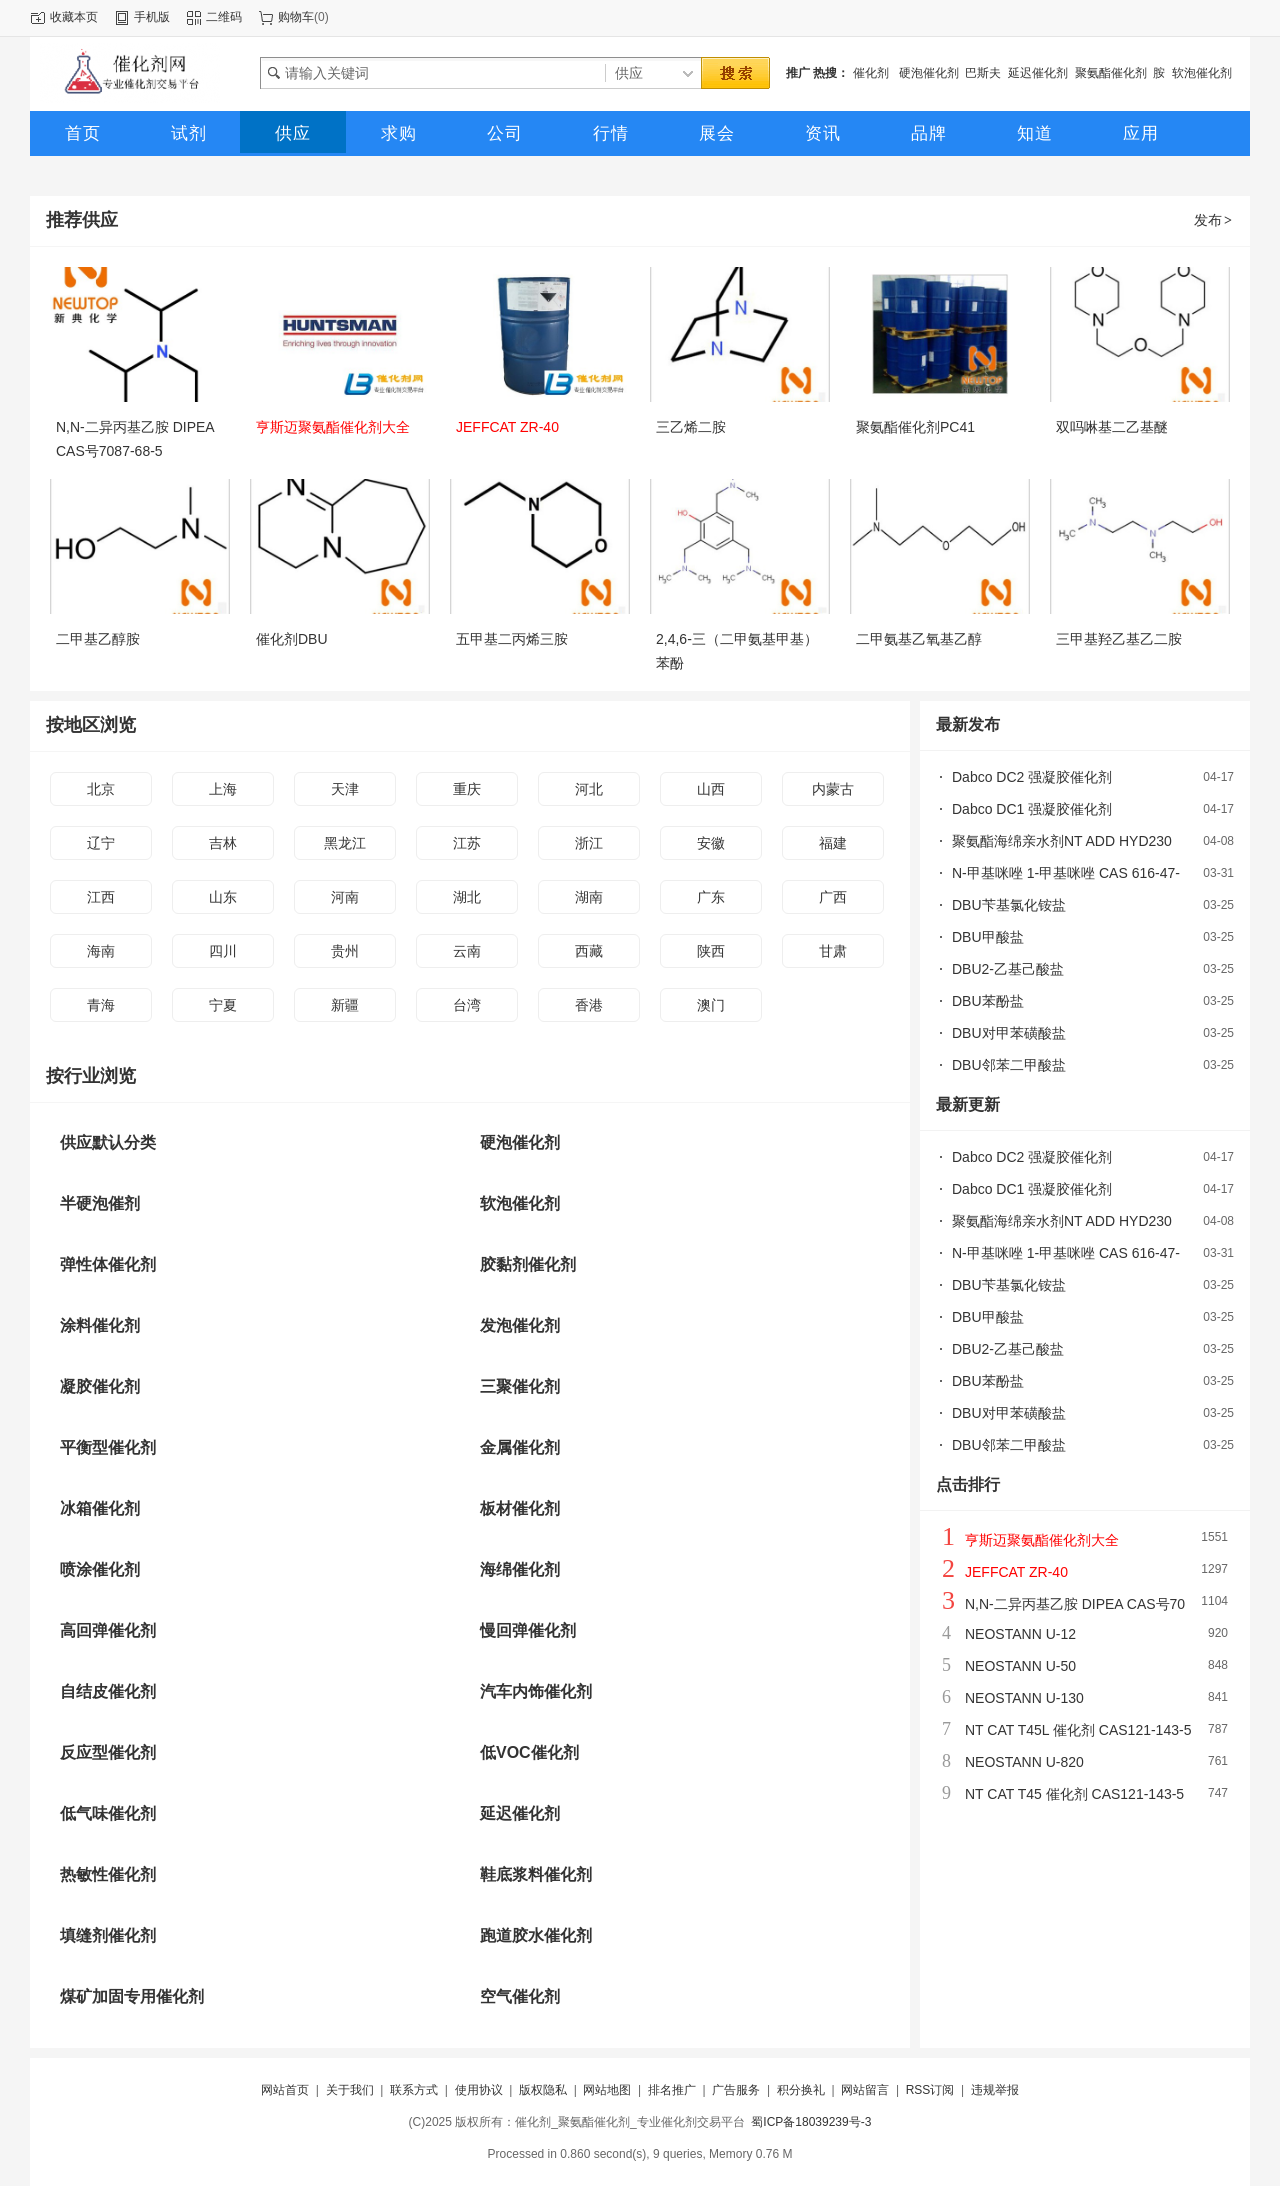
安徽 (711, 843)
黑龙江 (345, 843)
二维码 (224, 17)
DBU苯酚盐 (988, 1001)
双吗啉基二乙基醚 (1112, 427)
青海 (101, 1005)
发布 (1214, 220)
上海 (223, 789)
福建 (833, 843)
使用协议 (479, 2090)
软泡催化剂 (1202, 73)
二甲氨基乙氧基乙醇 (919, 639)
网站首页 (285, 2090)
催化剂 (872, 73)
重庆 (467, 789)
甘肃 (833, 951)
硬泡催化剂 (929, 73)
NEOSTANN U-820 (1024, 1762)
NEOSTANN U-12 (1020, 1634)
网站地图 (607, 2090)
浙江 (589, 843)
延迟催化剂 (1038, 73)
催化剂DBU (292, 639)
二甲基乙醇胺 (98, 639)
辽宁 (101, 843)
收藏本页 (74, 17)
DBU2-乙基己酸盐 (1008, 969)
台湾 (467, 1005)
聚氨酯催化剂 (1111, 73)
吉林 (223, 843)
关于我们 (350, 2090)
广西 (833, 897)
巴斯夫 (983, 73)
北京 (101, 789)
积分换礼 (801, 2090)
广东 (711, 897)
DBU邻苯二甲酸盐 (1009, 1065)
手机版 (152, 17)
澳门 (711, 1005)
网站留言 (865, 2090)
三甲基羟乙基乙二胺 (1119, 639)
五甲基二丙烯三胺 (512, 639)
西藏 (589, 951)
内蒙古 (833, 789)
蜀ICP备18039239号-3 (811, 2122)
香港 (589, 1005)
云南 (467, 951)
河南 (345, 897)
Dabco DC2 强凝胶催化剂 (1032, 777)
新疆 (345, 1005)
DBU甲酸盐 (988, 937)
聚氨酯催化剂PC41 (915, 427)
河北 (589, 789)
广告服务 (736, 2090)
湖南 (589, 897)
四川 (223, 951)
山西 (711, 789)
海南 (101, 951)
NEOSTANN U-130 (1024, 1698)
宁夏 (223, 1005)
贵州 (345, 951)
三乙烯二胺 (691, 427)
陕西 (711, 951)
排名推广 (672, 2090)
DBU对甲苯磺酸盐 (1009, 1033)
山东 (223, 897)
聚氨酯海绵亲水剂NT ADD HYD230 (1062, 841)
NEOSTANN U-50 (1020, 1666)
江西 (101, 897)
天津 (345, 789)
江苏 (467, 843)
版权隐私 (543, 2090)
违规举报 (995, 2090)
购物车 (296, 17)
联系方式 (414, 2090)
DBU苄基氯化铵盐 (1009, 905)
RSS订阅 (930, 2090)
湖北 (467, 897)
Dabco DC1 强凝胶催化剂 (1032, 809)
